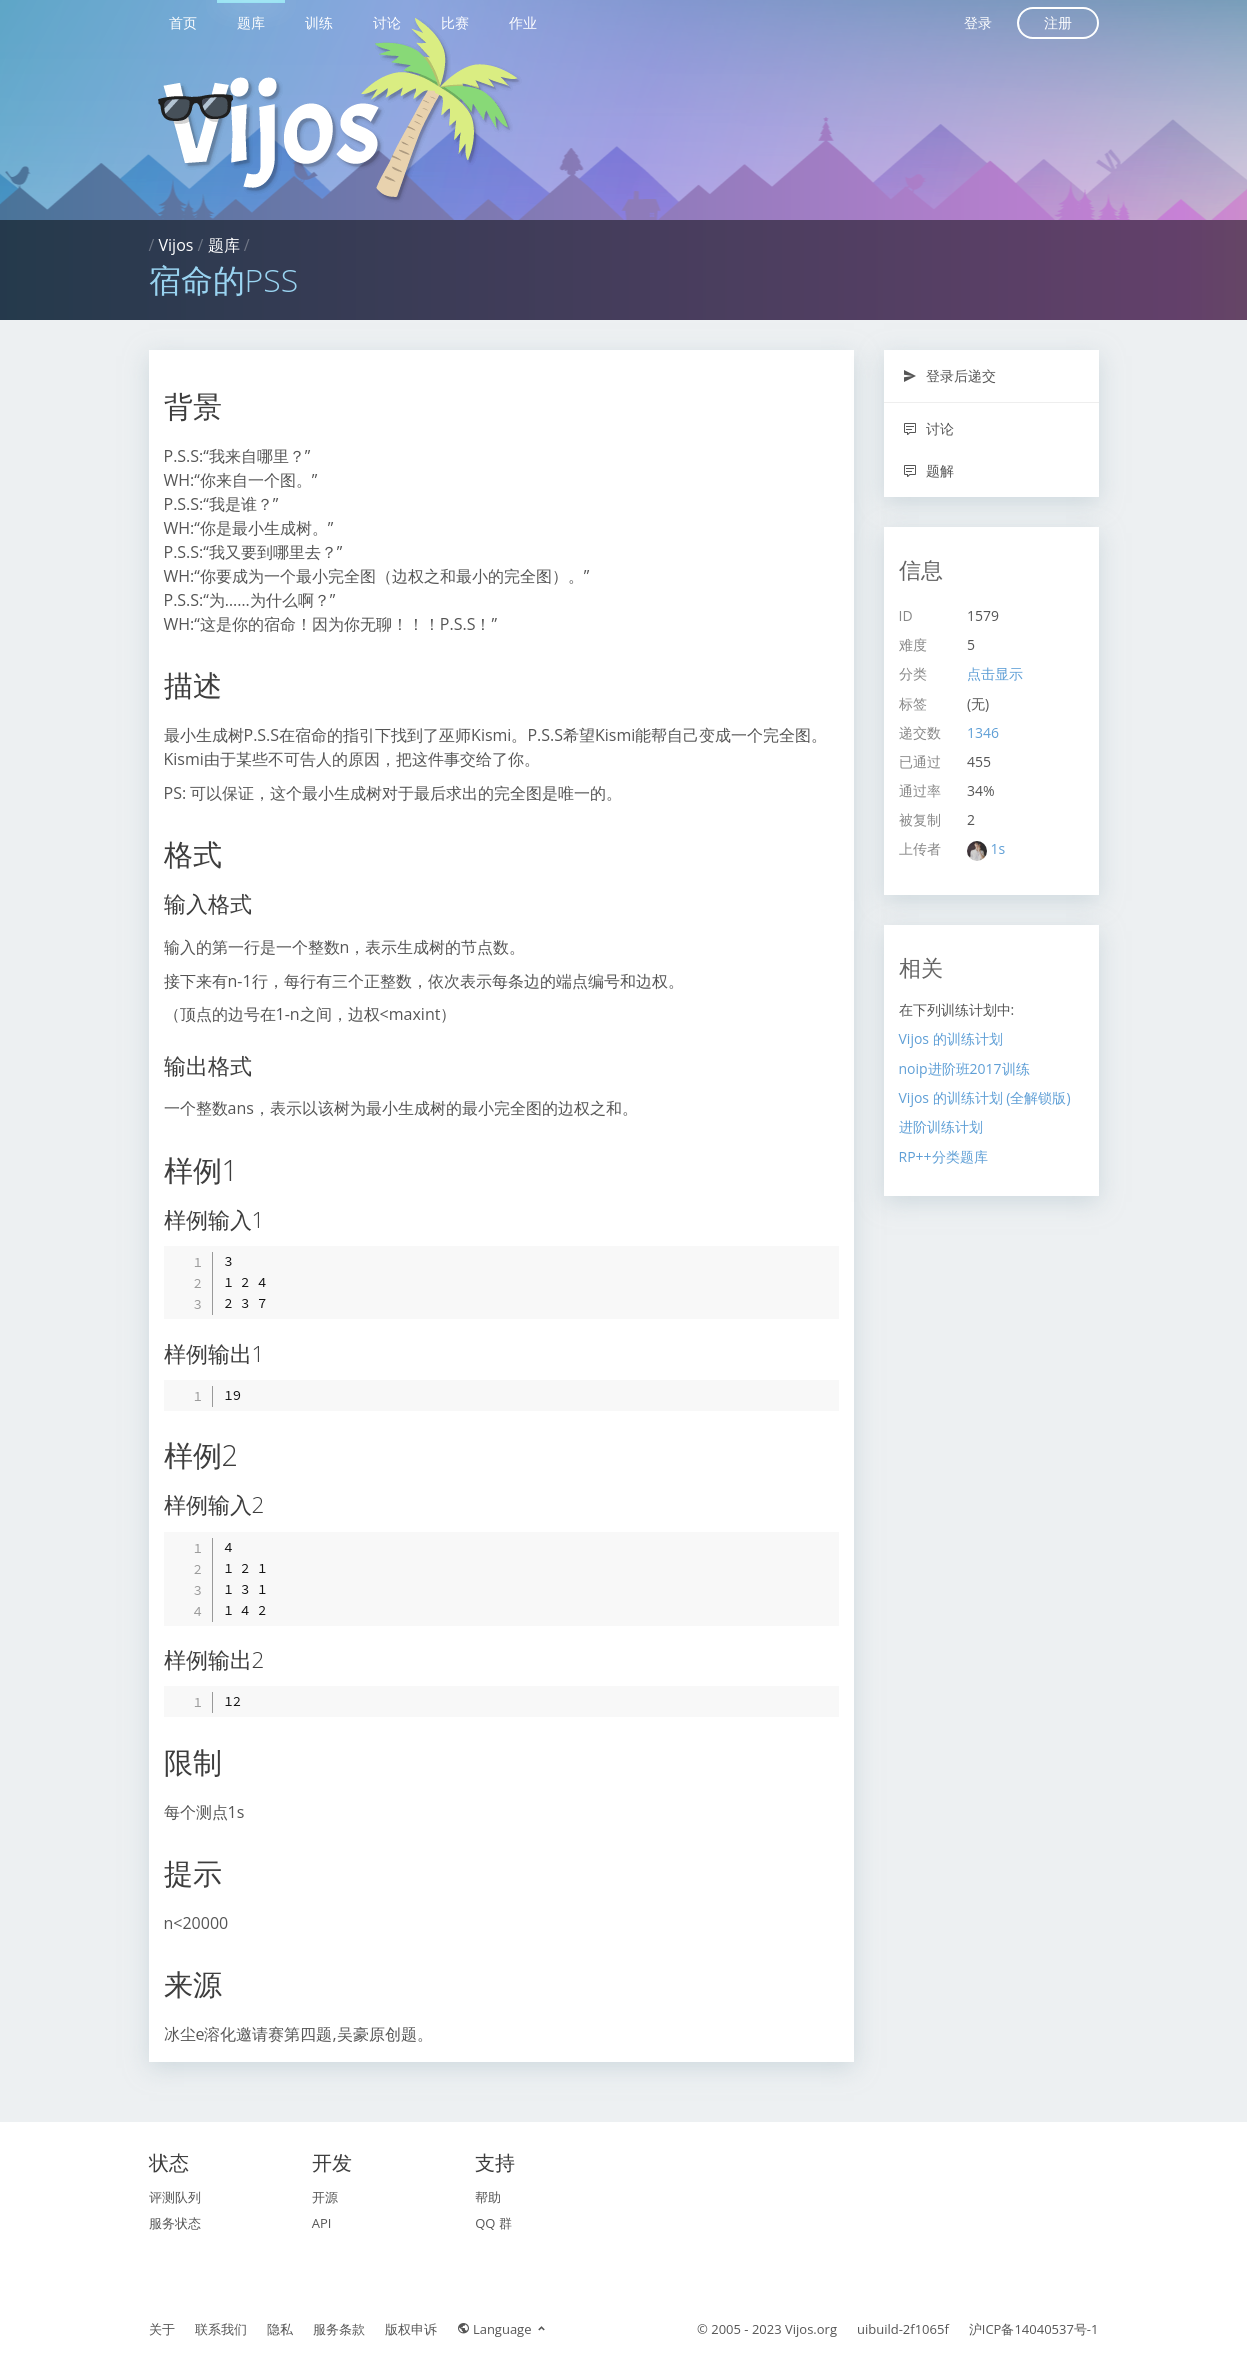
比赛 (455, 22)
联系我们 (221, 2329)
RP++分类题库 (943, 1156)
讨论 (387, 22)
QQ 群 (493, 2223)
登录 (978, 22)
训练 (319, 22)
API (322, 2223)
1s (998, 848)
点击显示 (995, 673)
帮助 (488, 2197)
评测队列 (175, 2197)
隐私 (280, 2329)
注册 (1058, 22)
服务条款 (339, 2329)
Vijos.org (811, 2329)
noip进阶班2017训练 (964, 1068)
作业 (523, 22)
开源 (325, 2197)
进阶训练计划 (941, 1126)
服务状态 (175, 2223)
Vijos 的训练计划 (951, 1038)
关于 (162, 2329)
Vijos (176, 245)
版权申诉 (411, 2329)
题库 (251, 22)
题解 (928, 470)
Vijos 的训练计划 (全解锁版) (985, 1097)
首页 (183, 22)
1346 (983, 732)
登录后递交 (949, 375)
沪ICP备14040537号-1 (1034, 2329)
